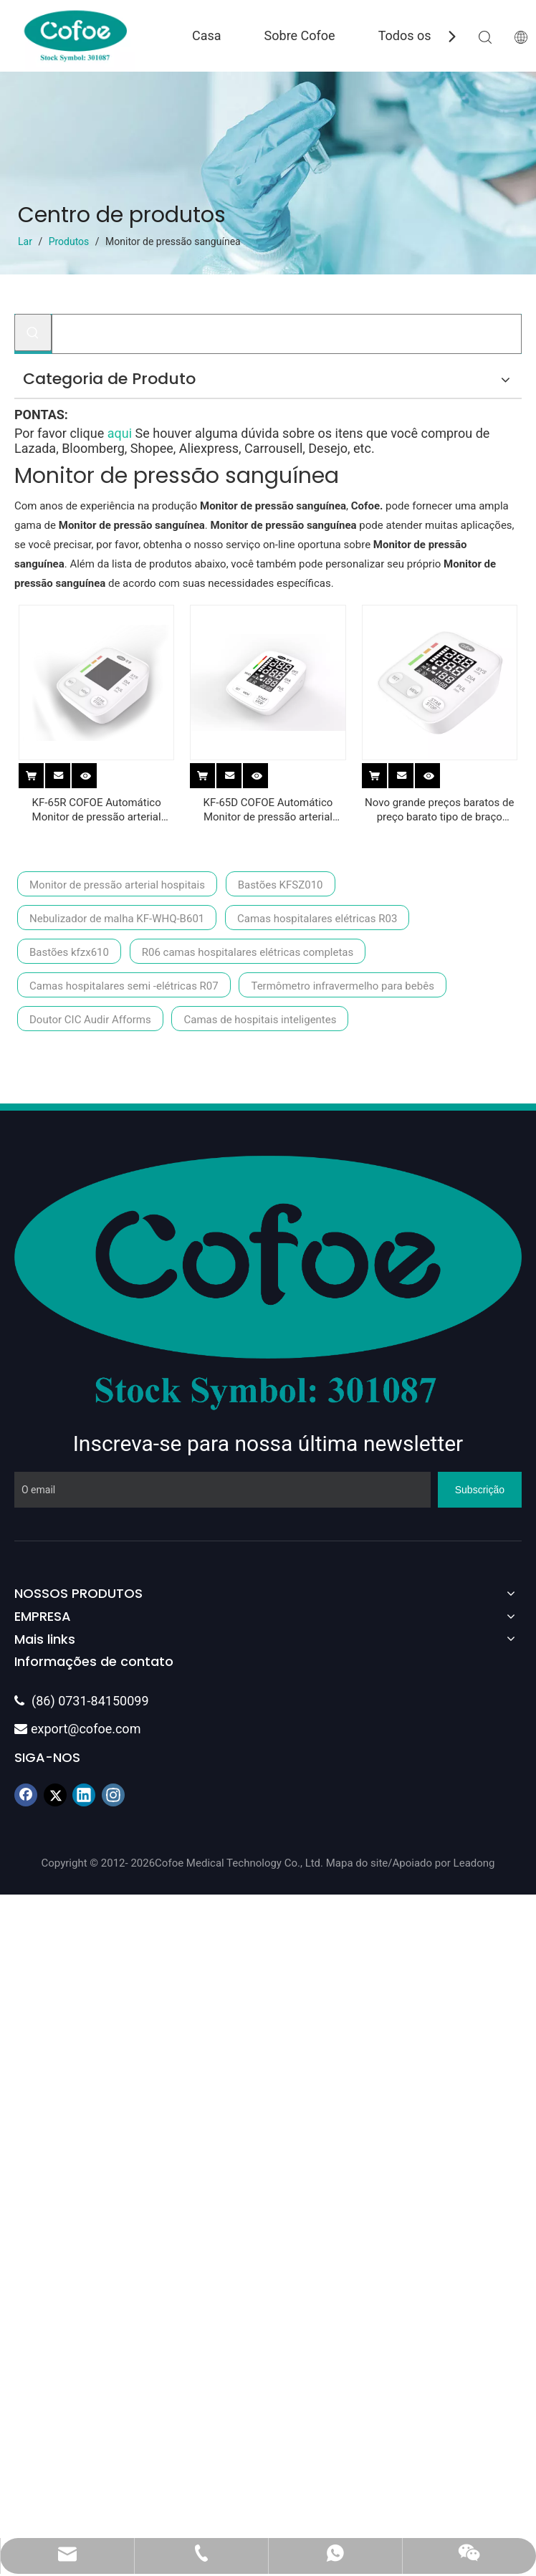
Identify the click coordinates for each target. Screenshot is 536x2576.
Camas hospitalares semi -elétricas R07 (124, 986)
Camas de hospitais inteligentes (259, 1019)
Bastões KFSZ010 (280, 884)
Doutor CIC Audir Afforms (90, 1019)
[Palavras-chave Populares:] (33, 332)
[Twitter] (55, 1794)
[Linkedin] (83, 1794)
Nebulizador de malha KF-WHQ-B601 (116, 918)
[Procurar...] (287, 334)
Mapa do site (357, 1863)
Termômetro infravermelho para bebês (342, 986)
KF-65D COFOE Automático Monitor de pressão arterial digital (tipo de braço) (268, 810)
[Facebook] (25, 1794)
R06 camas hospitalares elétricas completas (248, 952)
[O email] (222, 1490)
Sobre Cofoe (299, 35)
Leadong (474, 1863)
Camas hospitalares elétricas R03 (317, 918)
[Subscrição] (480, 1490)
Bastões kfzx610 (69, 952)
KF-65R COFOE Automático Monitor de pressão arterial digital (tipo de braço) (96, 810)
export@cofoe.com (77, 1728)
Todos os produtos (432, 35)
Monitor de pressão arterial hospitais (117, 884)
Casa (206, 35)
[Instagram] (113, 1794)
